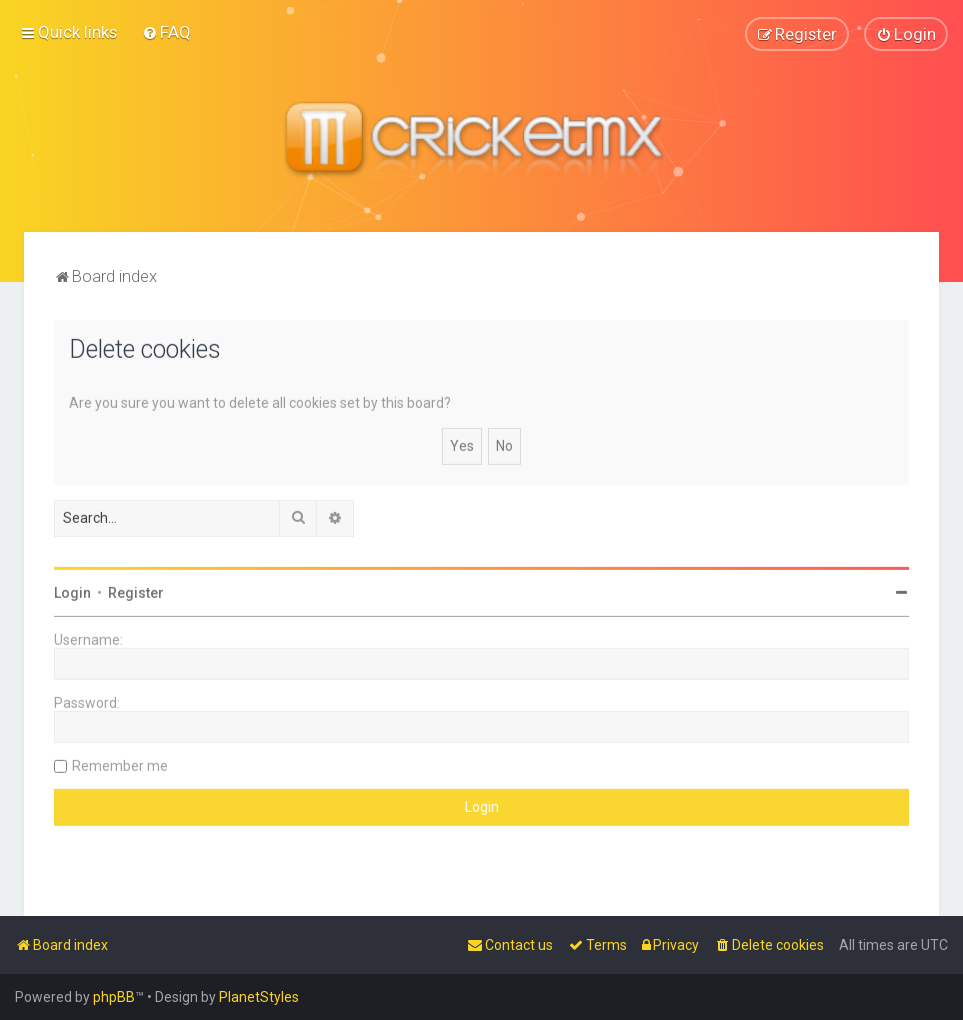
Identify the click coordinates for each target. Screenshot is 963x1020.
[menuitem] (166, 32)
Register (136, 592)
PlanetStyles (259, 997)
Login (72, 592)
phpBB (114, 997)
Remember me (120, 765)
